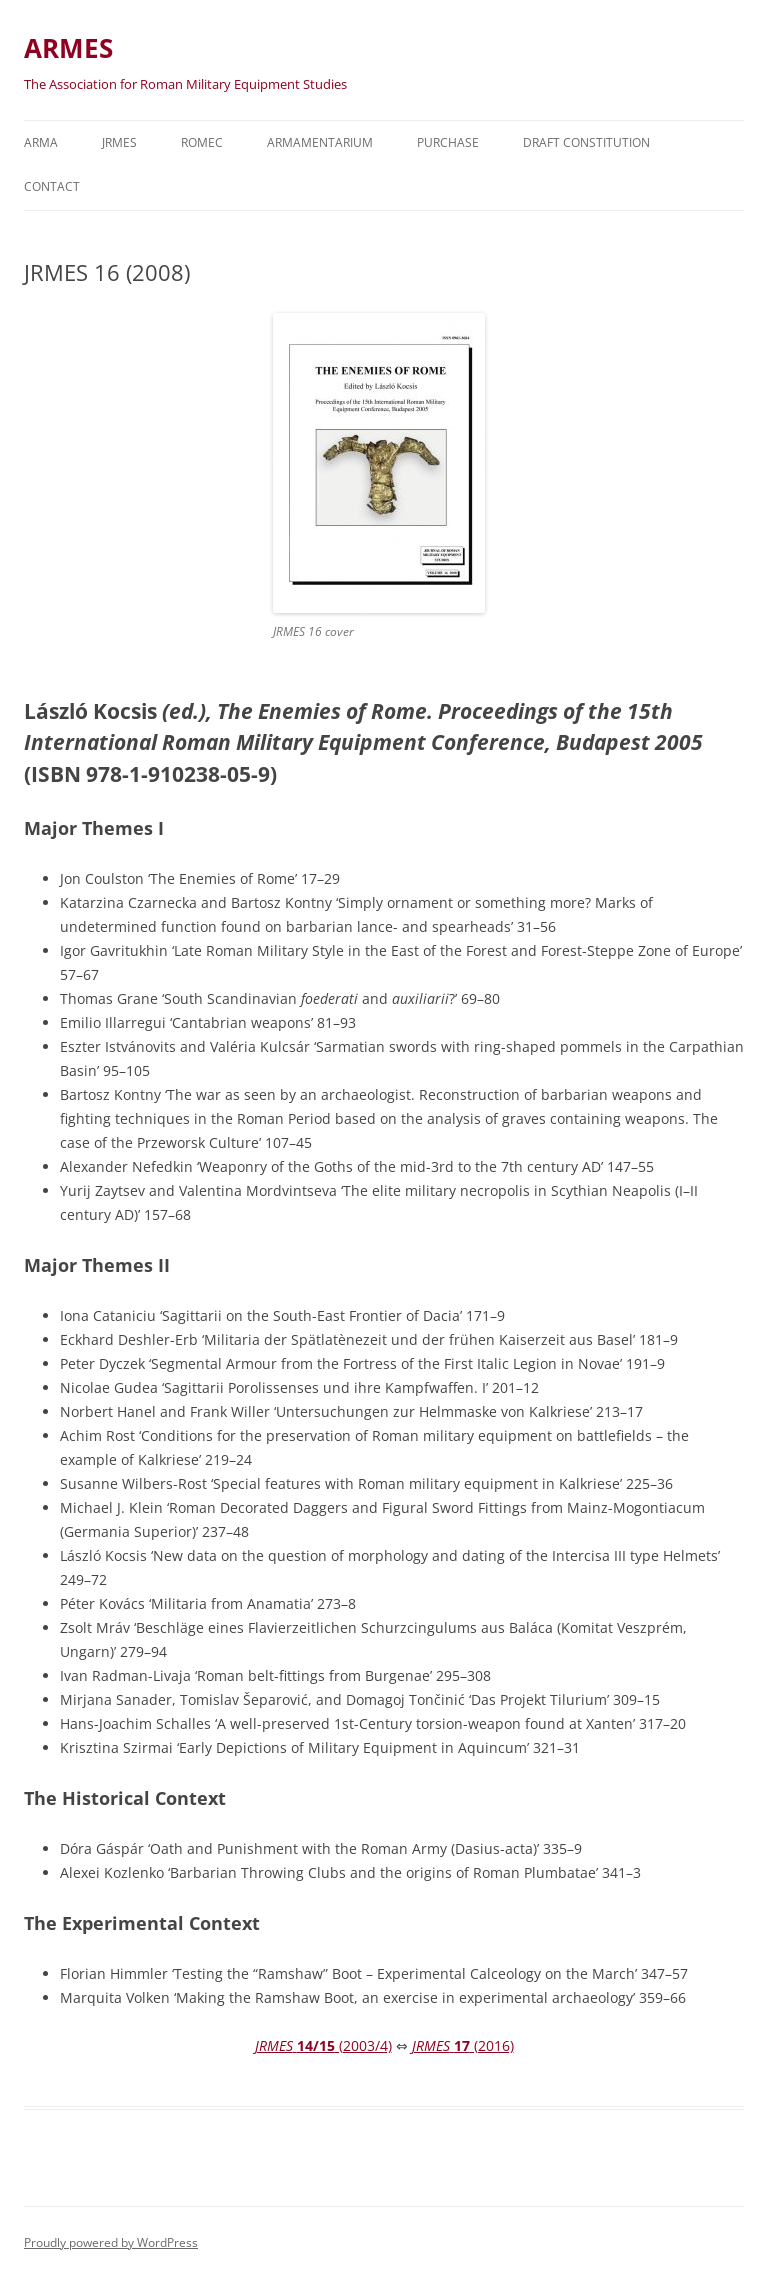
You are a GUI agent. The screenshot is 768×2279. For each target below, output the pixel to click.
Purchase (448, 142)
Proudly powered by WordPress (111, 2242)
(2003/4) (323, 2045)
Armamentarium (320, 142)
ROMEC (202, 142)
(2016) (463, 2045)
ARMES (68, 48)
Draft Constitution (586, 142)
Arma (41, 142)
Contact (52, 186)
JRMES (119, 142)
